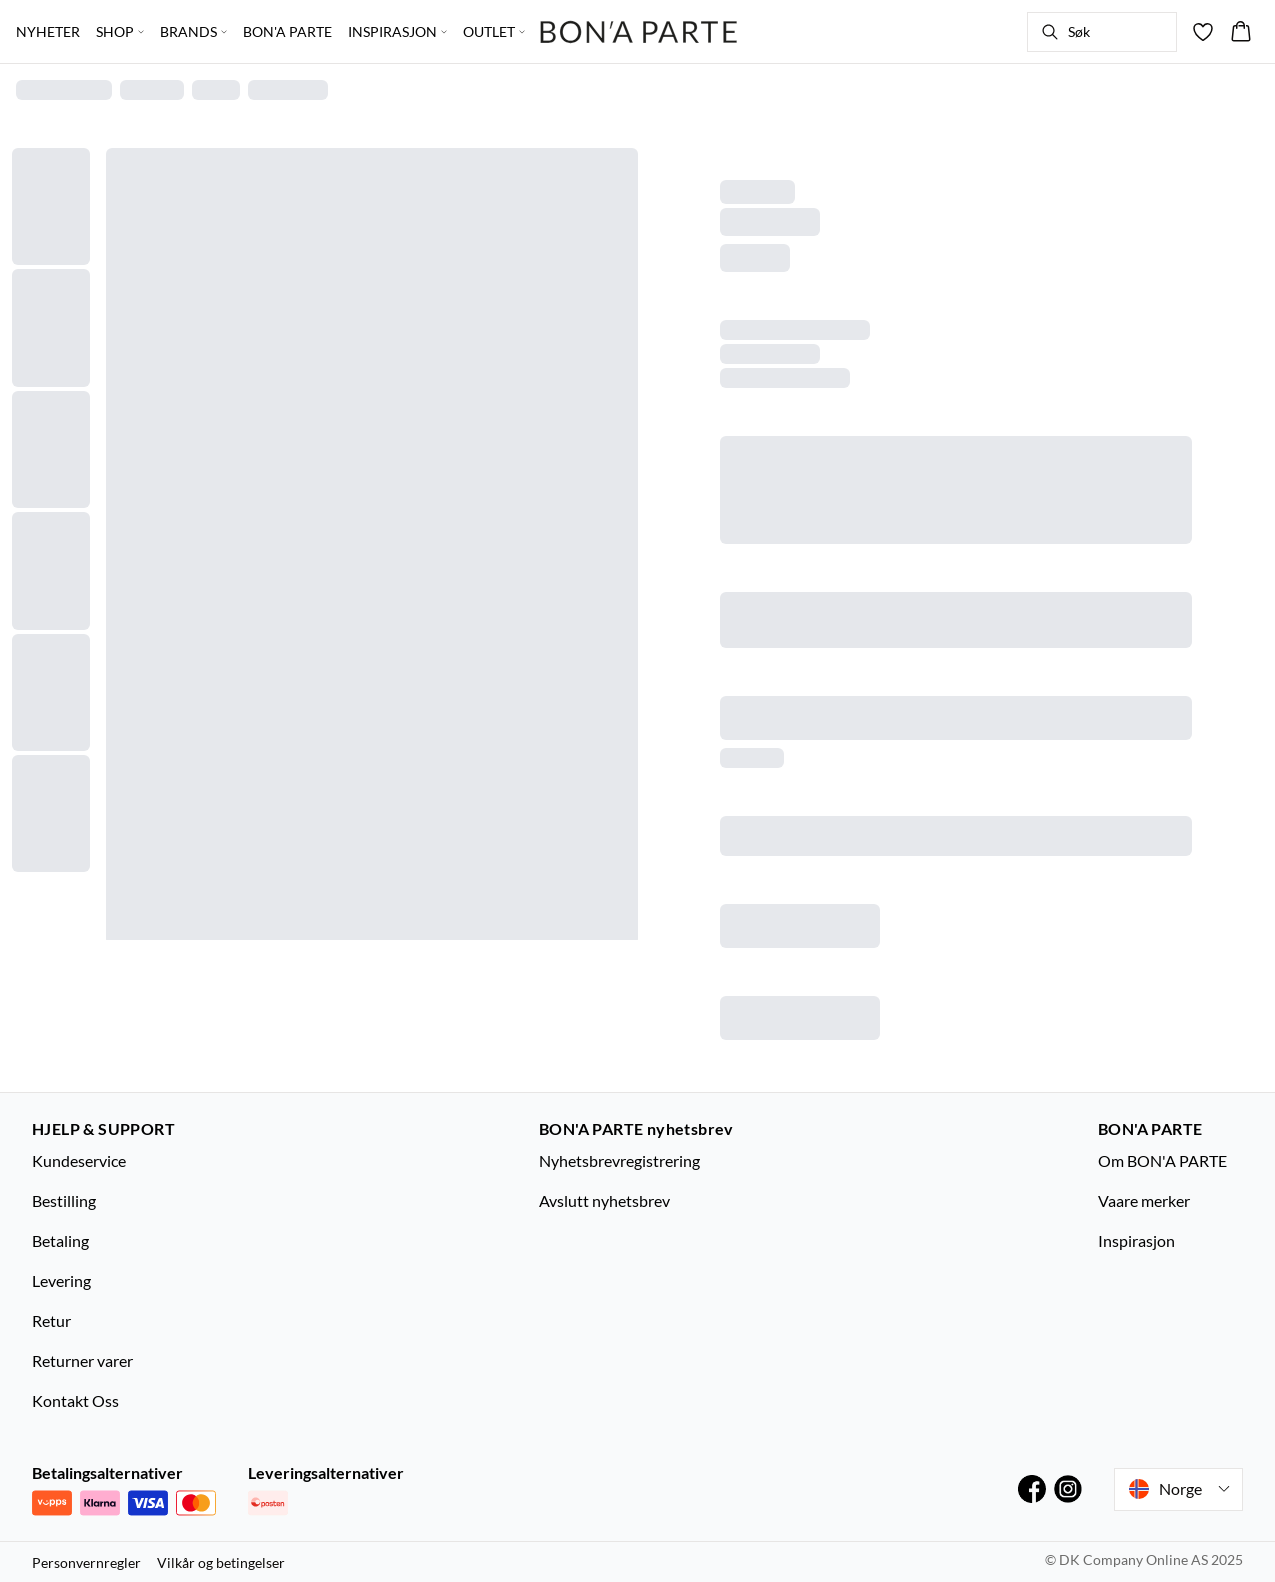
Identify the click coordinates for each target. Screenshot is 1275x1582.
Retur (51, 1320)
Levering (61, 1280)
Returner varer (82, 1360)
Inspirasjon (1136, 1240)
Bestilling (64, 1200)
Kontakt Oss (75, 1400)
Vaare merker (1144, 1200)
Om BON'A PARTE (1162, 1160)
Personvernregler (86, 1562)
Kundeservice (79, 1160)
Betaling (60, 1240)
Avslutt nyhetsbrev (604, 1200)
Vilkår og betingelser (221, 1562)
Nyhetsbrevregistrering (619, 1160)
